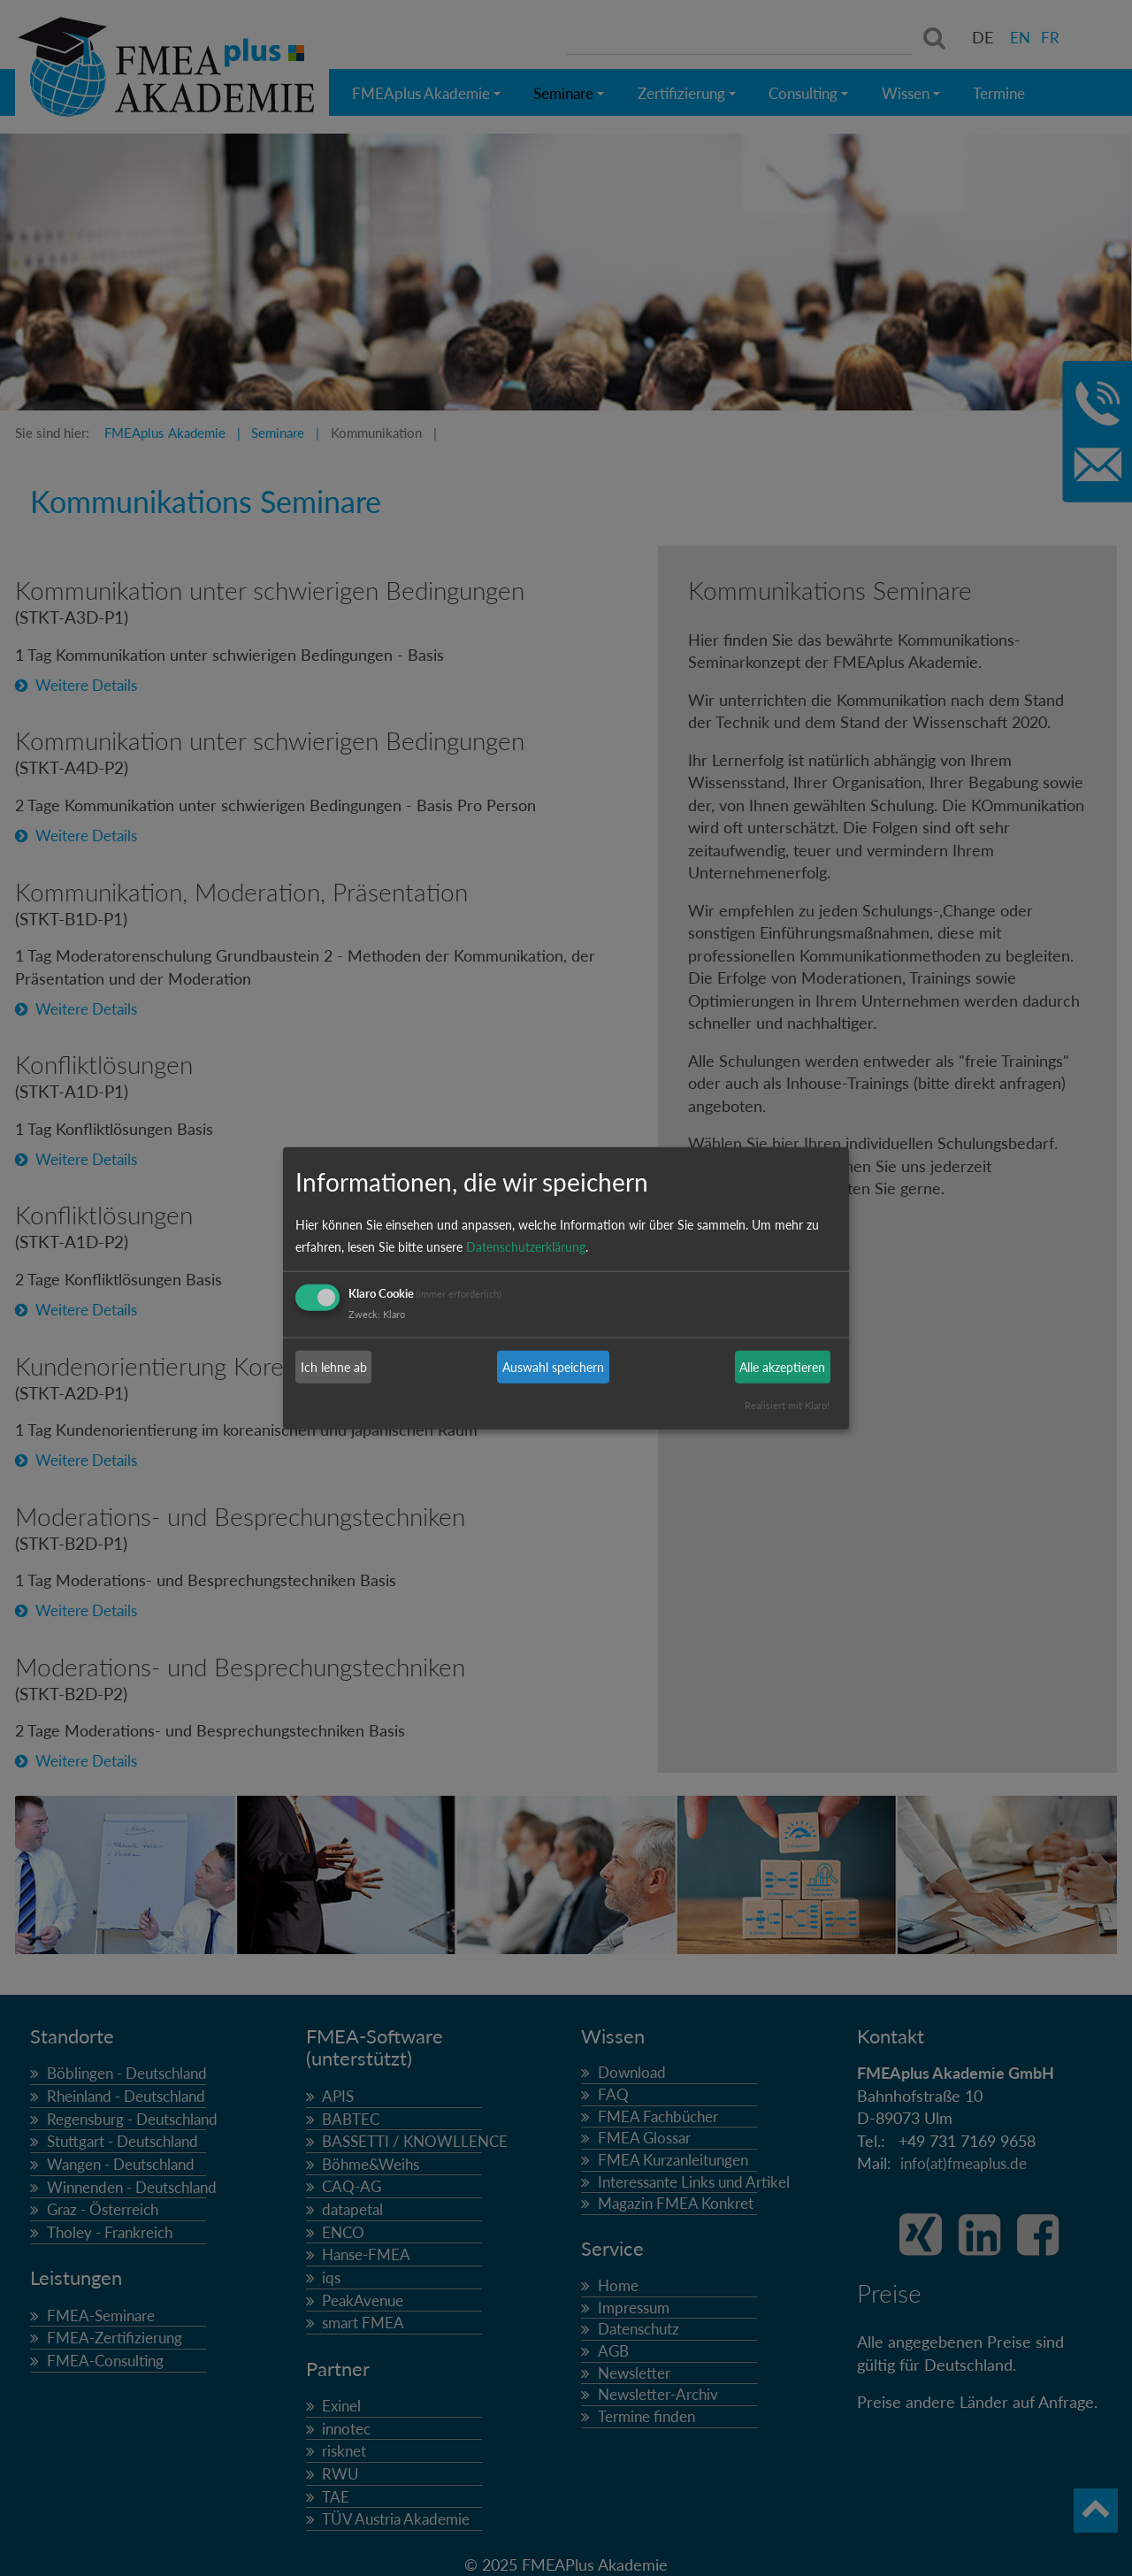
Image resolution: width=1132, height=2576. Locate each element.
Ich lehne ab (334, 1367)
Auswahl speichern (553, 1367)
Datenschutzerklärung (525, 1246)
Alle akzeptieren (782, 1367)
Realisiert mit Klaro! (787, 1405)
